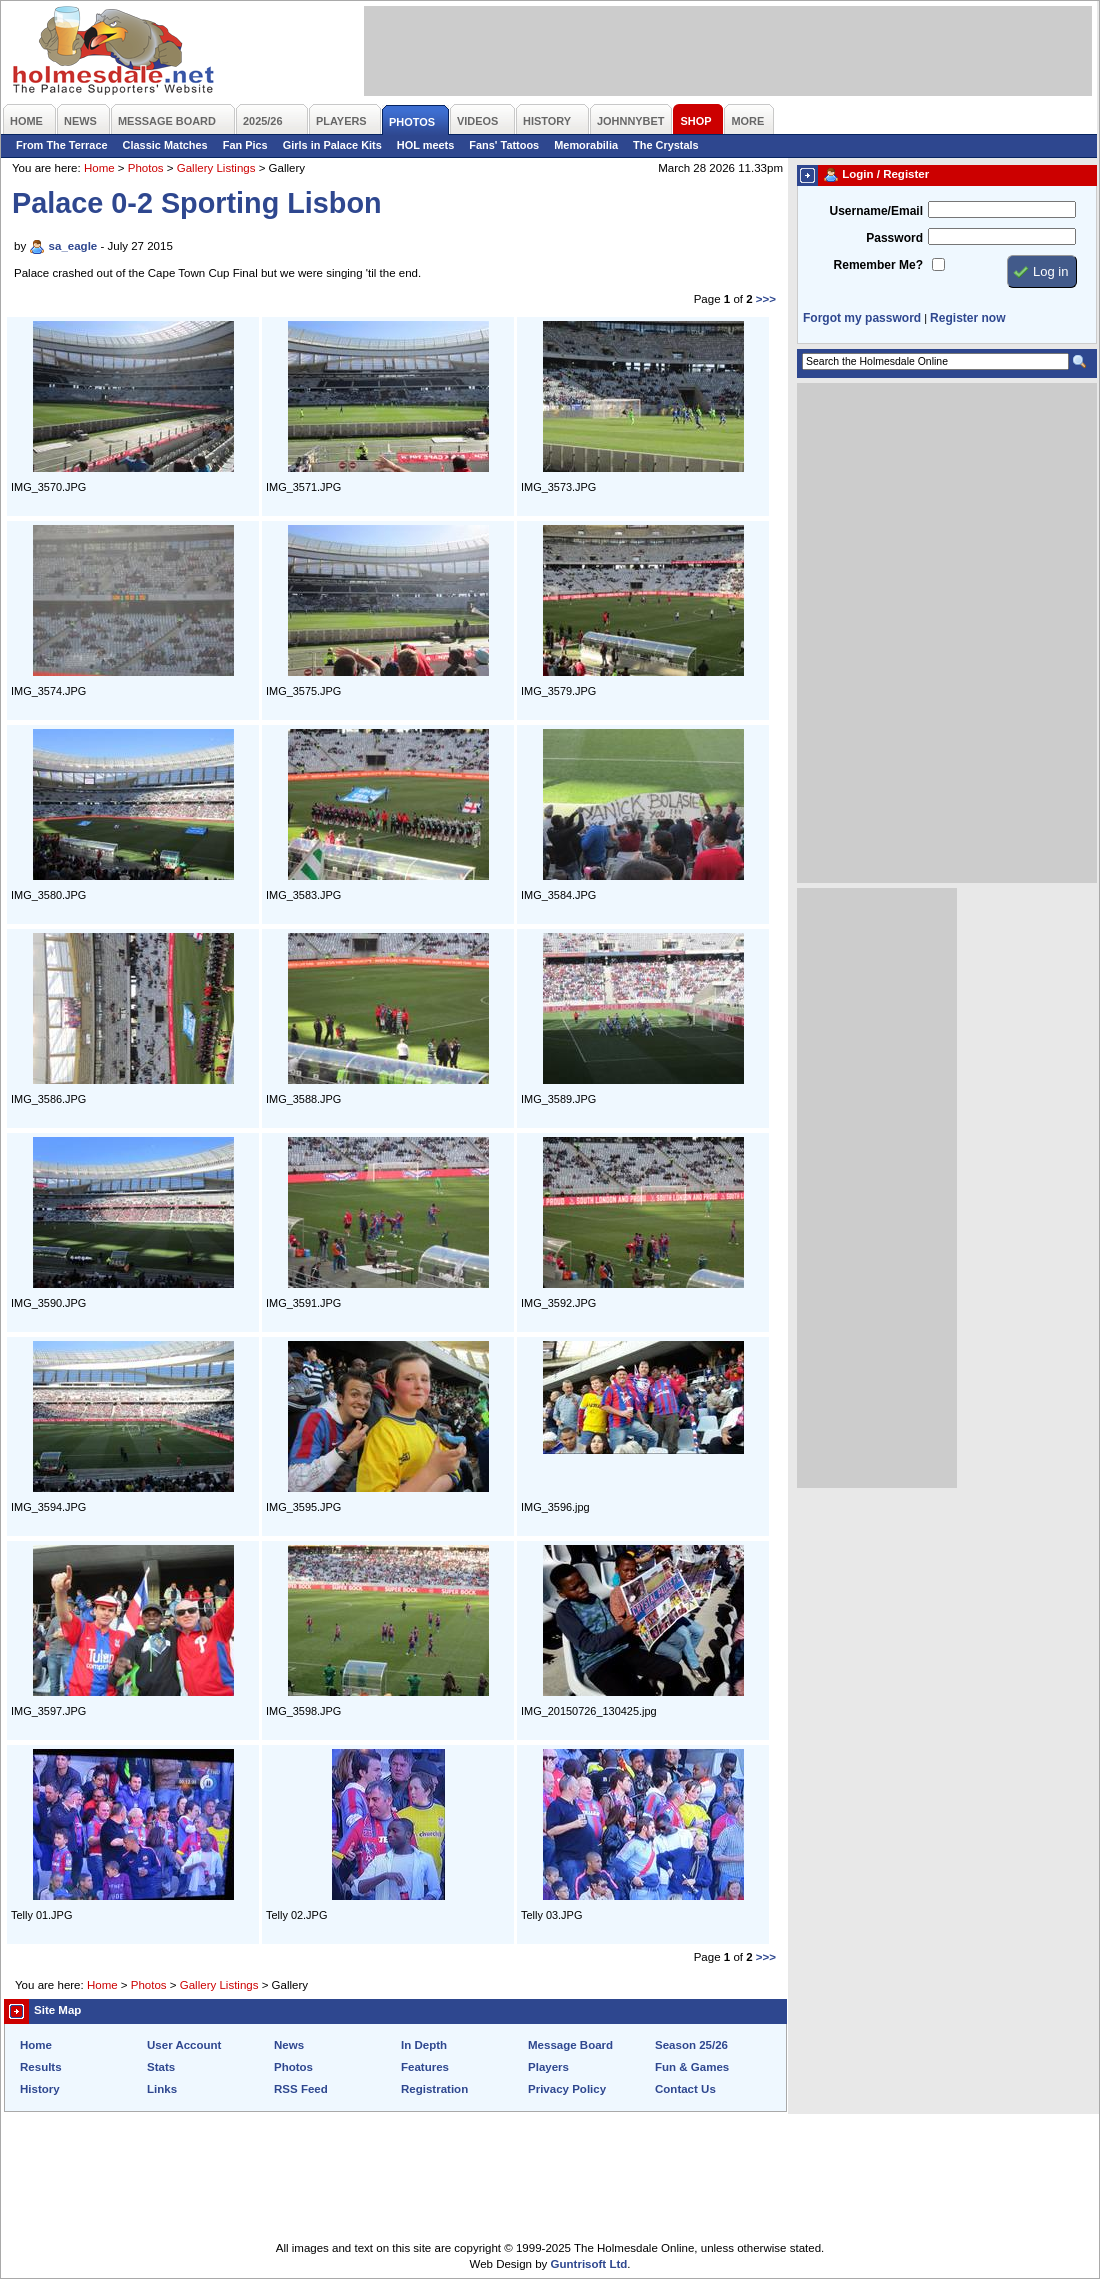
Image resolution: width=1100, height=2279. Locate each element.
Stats (161, 2067)
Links (162, 2089)
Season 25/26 (691, 2045)
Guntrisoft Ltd (589, 2264)
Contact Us (685, 2089)
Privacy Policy (567, 2089)
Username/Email (876, 211)
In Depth (424, 2045)
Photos (146, 168)
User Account (184, 2045)
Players (548, 2067)
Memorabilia (586, 145)
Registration (434, 2089)
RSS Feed (301, 2089)
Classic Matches (165, 145)
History (40, 2089)
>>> (766, 299)
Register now (967, 318)
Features (425, 2067)
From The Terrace (62, 145)
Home (99, 168)
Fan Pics (245, 145)
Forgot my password (862, 318)
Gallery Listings (216, 168)
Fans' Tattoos (504, 145)
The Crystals (666, 145)
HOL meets (426, 145)
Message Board (570, 2045)
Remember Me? (878, 265)
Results (41, 2067)
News (289, 2045)
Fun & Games (692, 2067)
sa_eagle (73, 246)
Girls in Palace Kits (332, 145)
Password (894, 238)
